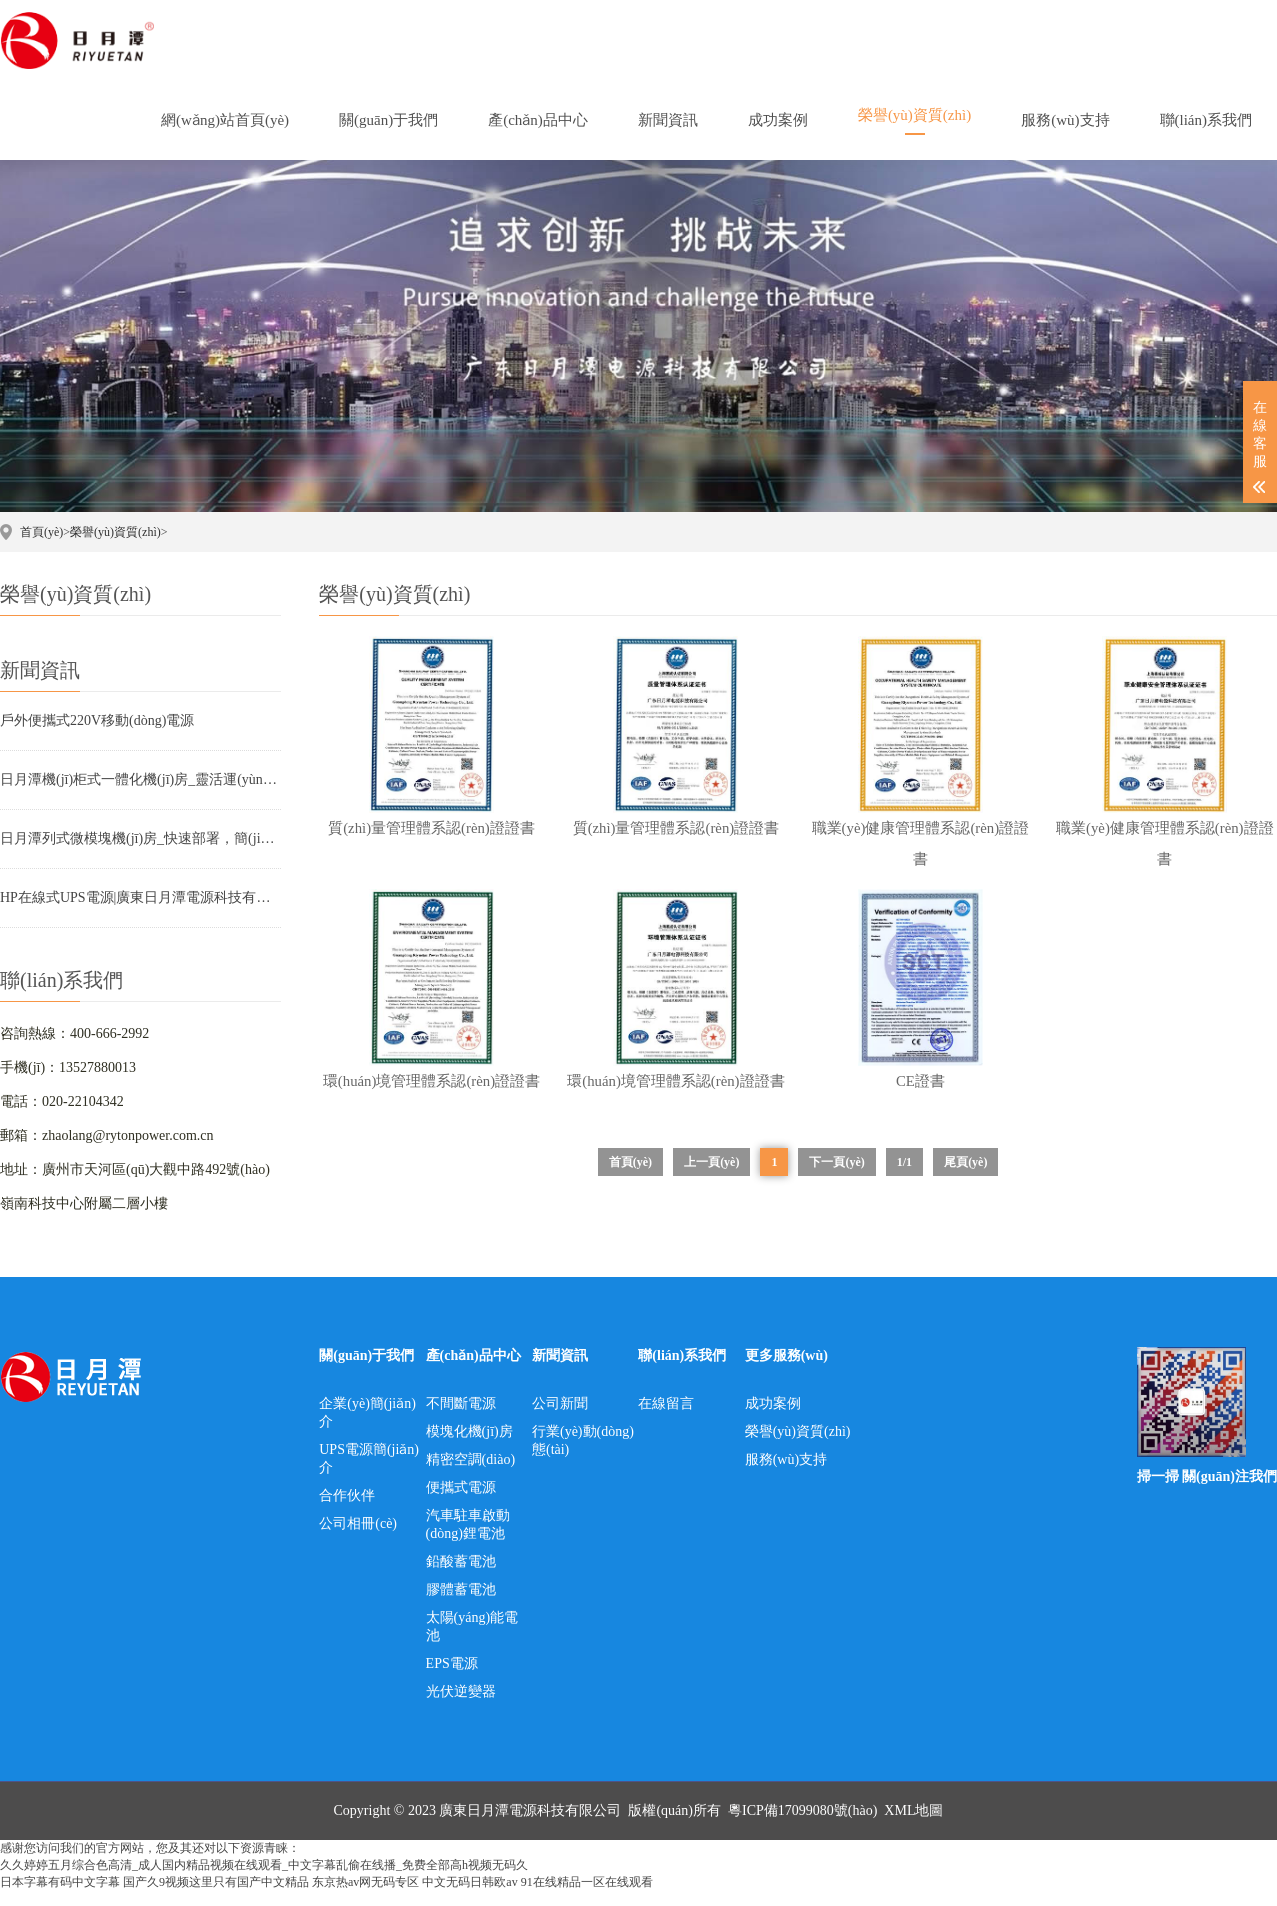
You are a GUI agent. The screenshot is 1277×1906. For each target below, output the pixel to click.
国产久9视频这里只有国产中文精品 (216, 1897)
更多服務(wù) (786, 1370)
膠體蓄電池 (461, 1604)
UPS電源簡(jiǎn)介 (369, 1473)
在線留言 (666, 1418)
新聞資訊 (560, 1370)
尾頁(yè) (965, 1177)
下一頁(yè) (836, 1177)
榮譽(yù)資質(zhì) (115, 532)
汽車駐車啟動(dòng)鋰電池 (468, 1539)
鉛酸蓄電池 (461, 1576)
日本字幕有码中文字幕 (60, 1897)
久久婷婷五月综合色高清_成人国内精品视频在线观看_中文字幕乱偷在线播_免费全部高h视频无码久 (264, 1880)
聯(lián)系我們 (682, 1370)
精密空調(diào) (470, 1474)
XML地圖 (913, 1825)
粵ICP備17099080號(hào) (802, 1825)
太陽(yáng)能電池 (472, 1641)
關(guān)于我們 (366, 1370)
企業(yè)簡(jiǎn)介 (367, 1427)
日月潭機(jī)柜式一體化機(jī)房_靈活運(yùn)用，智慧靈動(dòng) (140, 779)
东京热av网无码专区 (365, 1897)
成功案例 (773, 1418)
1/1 (904, 1177)
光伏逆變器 (461, 1706)
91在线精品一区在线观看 (587, 1897)
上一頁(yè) (711, 1177)
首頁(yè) (41, 532)
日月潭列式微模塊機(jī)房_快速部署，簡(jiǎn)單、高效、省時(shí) (140, 838)
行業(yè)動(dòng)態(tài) (583, 1455)
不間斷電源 (461, 1418)
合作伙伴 (347, 1510)
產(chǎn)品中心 (473, 1370)
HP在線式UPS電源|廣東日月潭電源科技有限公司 (140, 897)
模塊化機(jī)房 (469, 1446)
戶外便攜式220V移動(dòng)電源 (97, 720)
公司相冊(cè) (358, 1538)
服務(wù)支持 (786, 1474)
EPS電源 (452, 1678)
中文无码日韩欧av (469, 1897)
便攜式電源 (461, 1502)
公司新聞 (560, 1418)
